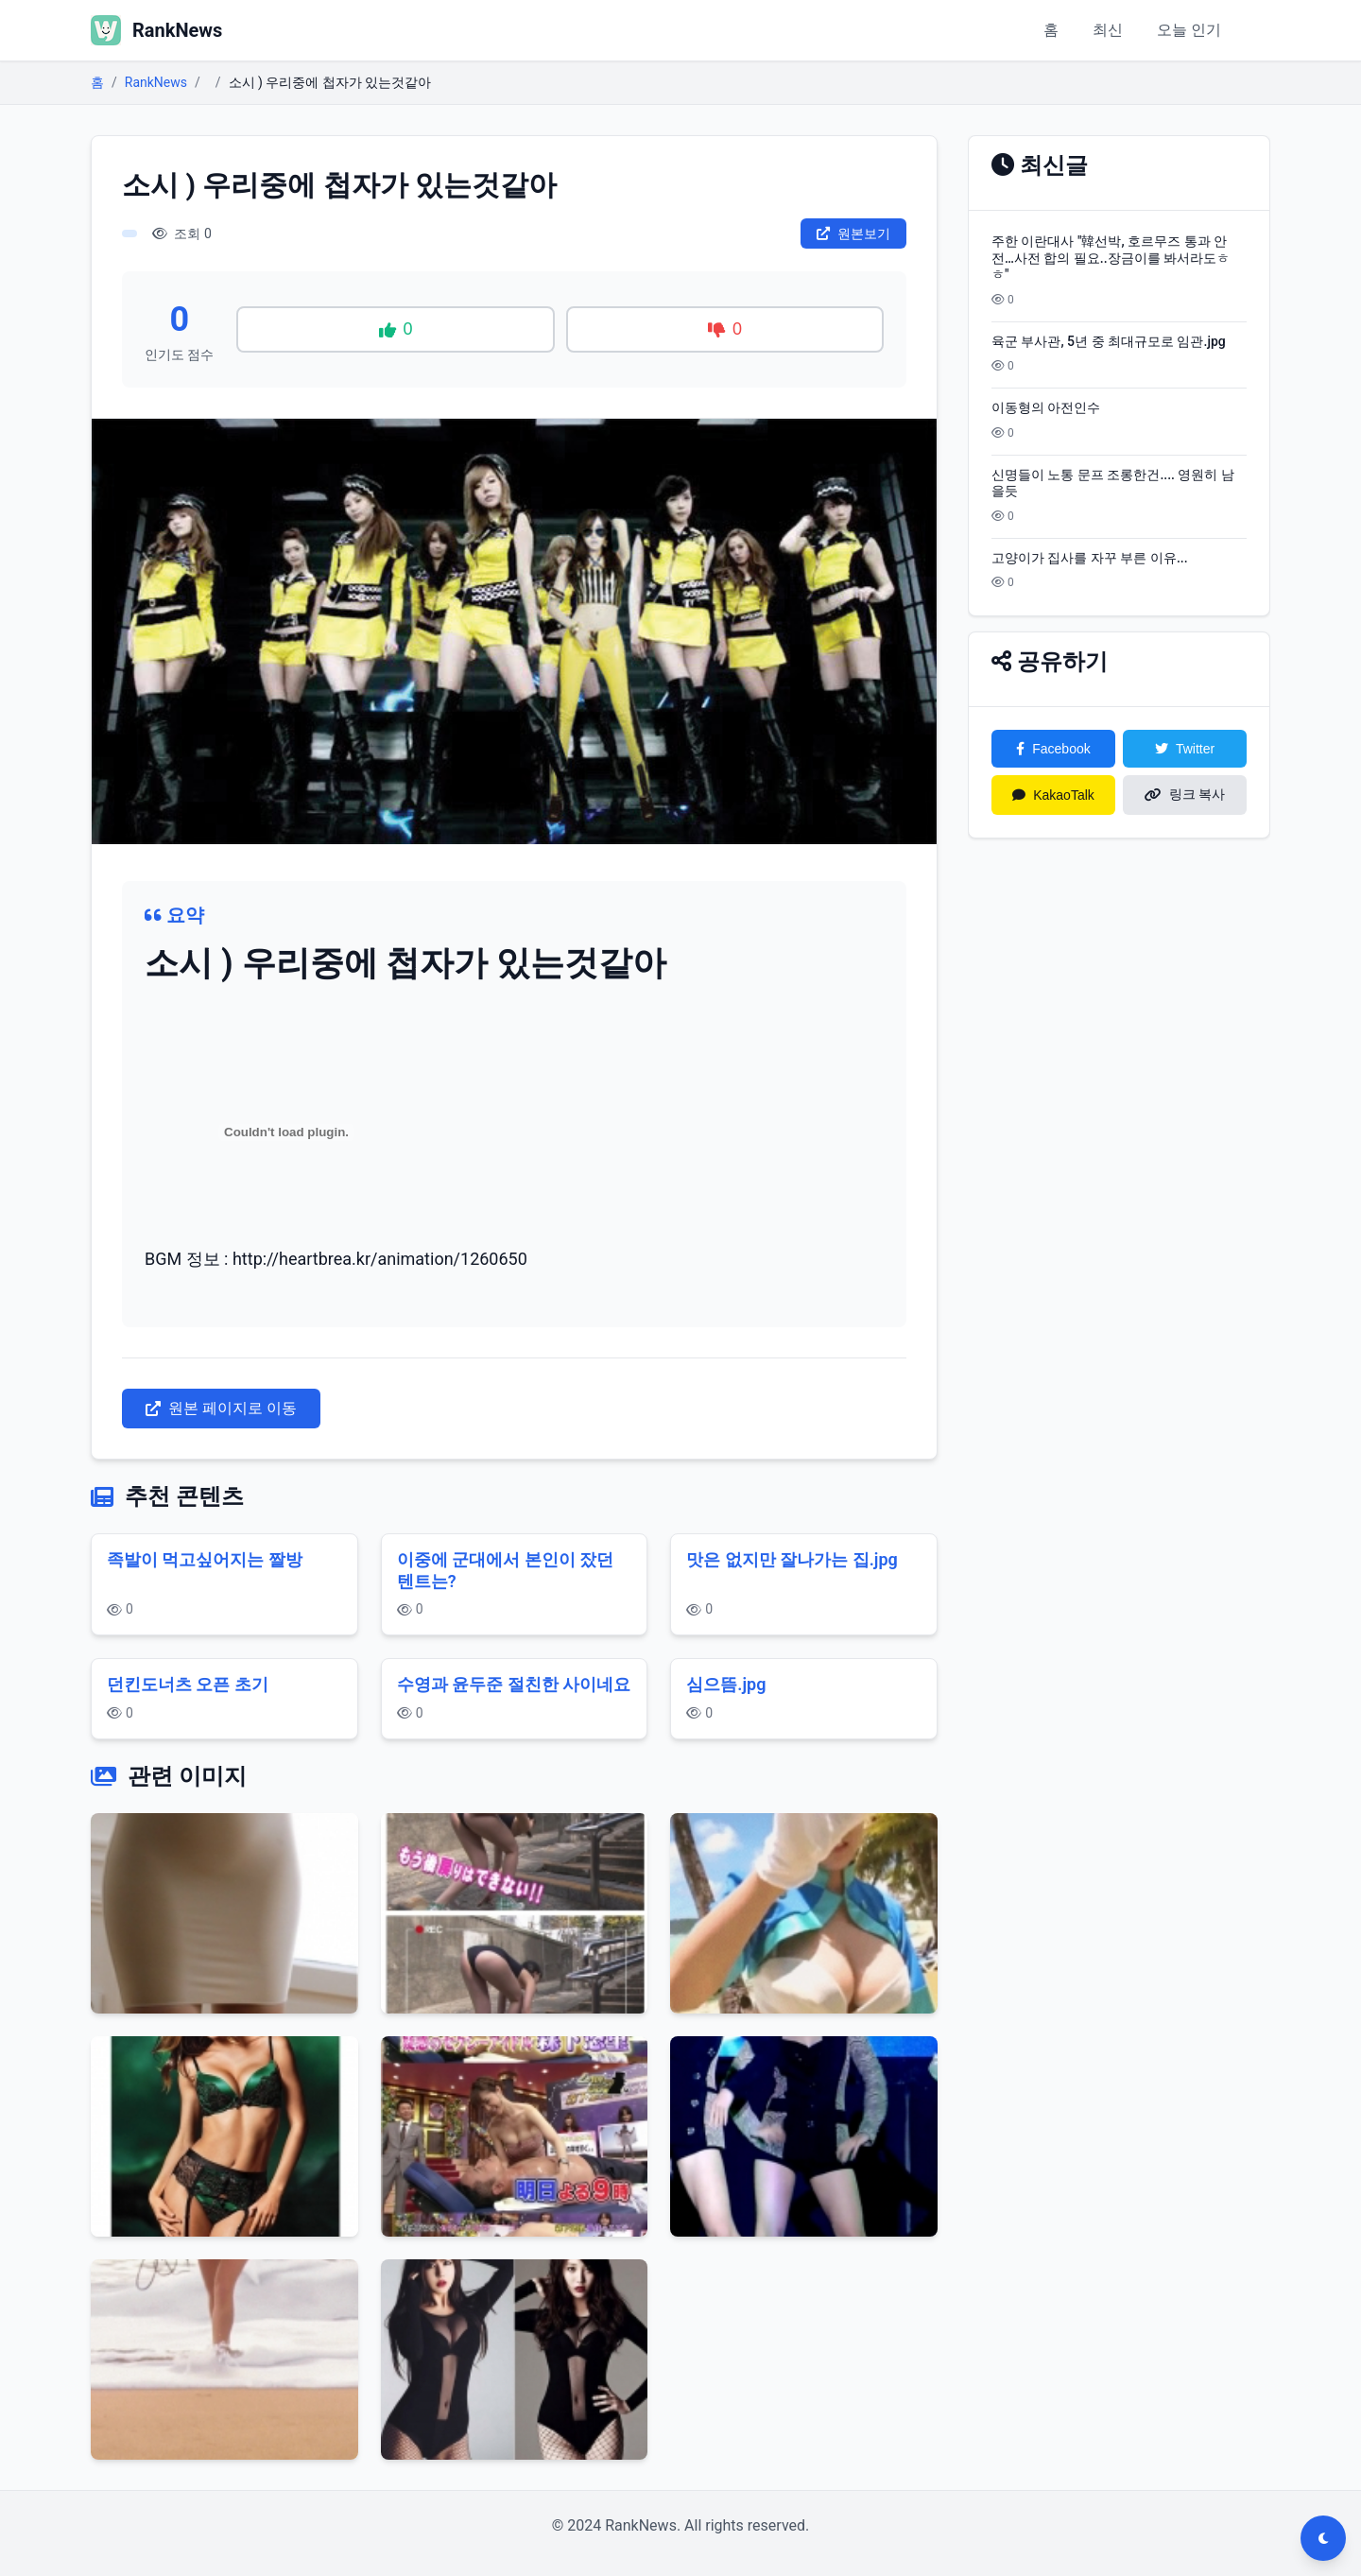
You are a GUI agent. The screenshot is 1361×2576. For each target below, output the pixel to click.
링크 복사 (1185, 794)
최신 (1108, 30)
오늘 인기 (1189, 30)
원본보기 (853, 233)
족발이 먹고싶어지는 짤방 (204, 1559)
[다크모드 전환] (1323, 2538)
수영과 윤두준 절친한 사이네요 (513, 1684)
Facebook (1053, 748)
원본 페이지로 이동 (221, 1408)
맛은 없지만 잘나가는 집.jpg (792, 1559)
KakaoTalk (1053, 795)
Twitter (1185, 748)
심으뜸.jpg (726, 1684)
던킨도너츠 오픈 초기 (187, 1684)
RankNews (156, 82)
